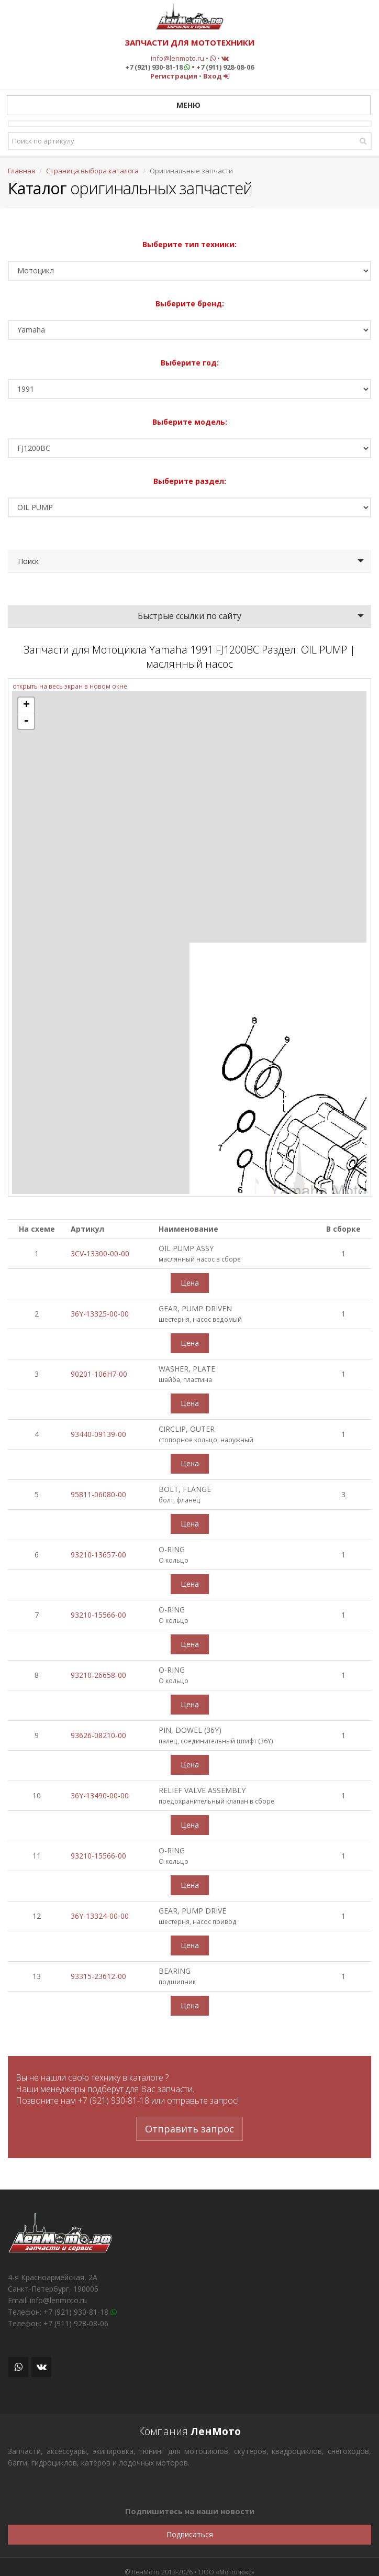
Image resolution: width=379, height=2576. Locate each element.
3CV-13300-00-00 (100, 1253)
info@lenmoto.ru (177, 58)
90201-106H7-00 (99, 1374)
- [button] (26, 721)
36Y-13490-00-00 (100, 1795)
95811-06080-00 (98, 1494)
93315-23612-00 (98, 1976)
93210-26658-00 (98, 1675)
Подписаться (189, 2534)
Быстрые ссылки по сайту (189, 616)
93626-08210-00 (98, 1735)
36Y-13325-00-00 (100, 1314)
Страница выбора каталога (92, 170)
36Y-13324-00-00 (100, 1916)
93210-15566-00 (98, 1615)
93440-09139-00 (98, 1434)
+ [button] (26, 705)
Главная (21, 170)
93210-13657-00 (98, 1555)
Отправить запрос (189, 2128)
